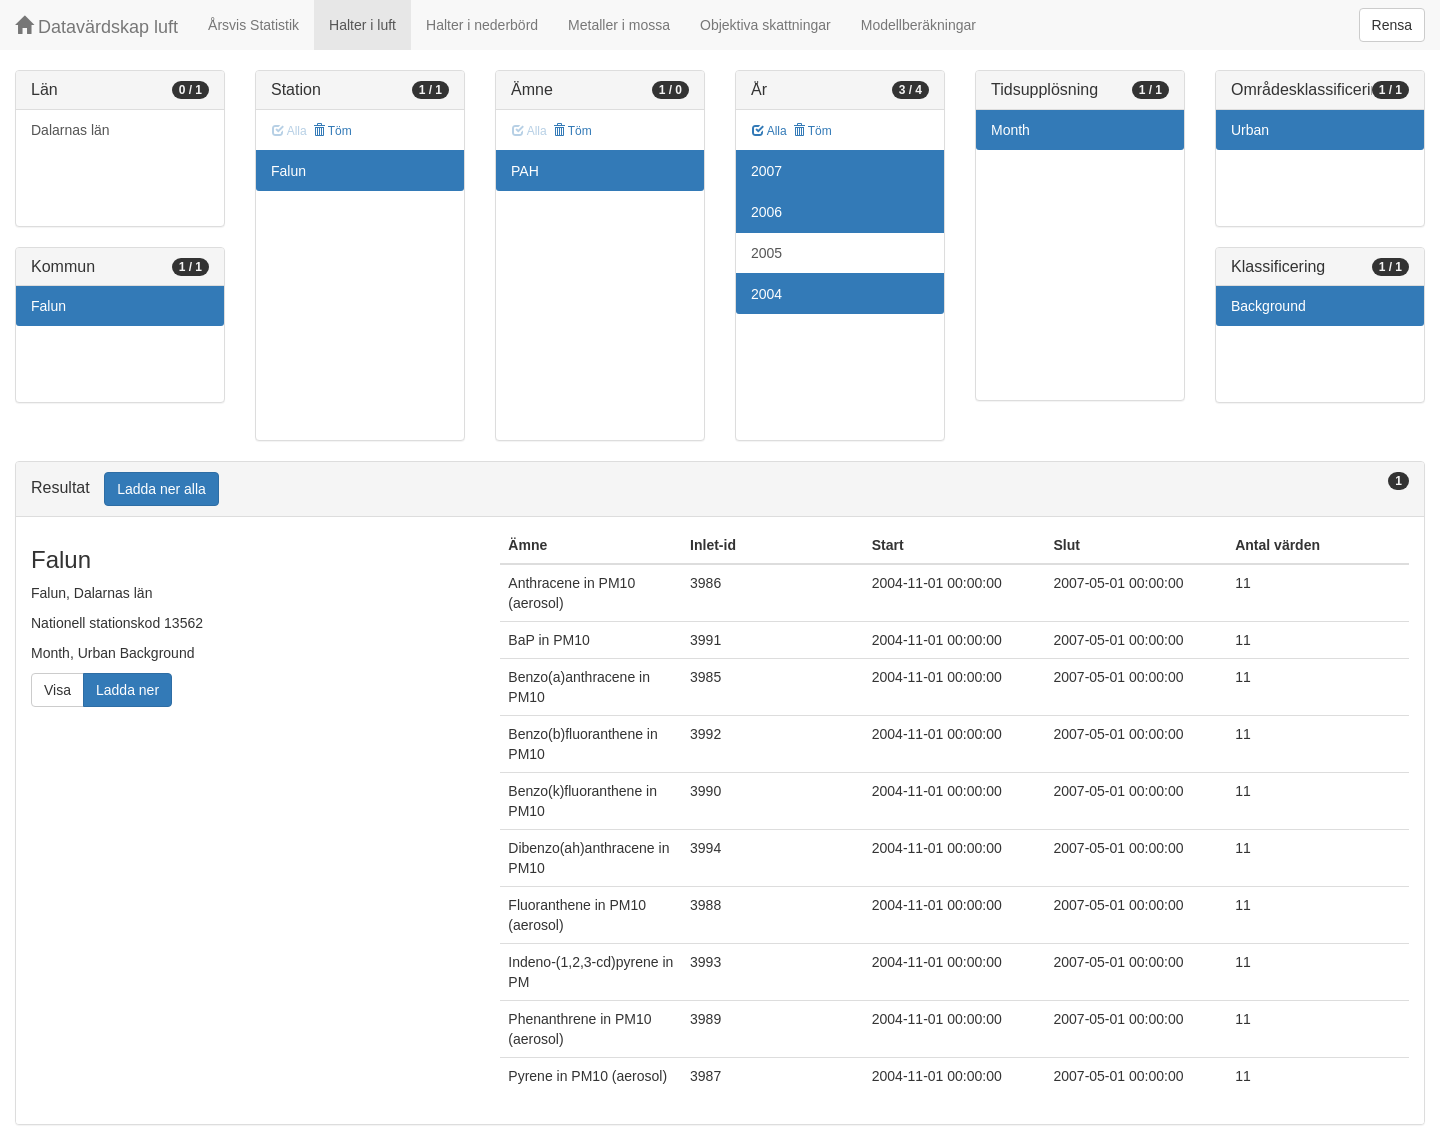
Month (1010, 130)
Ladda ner (127, 690)
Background (1268, 306)
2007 (766, 171)
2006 (766, 212)
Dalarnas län (70, 130)
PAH (525, 171)
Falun (48, 306)
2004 (766, 294)
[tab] (720, 489)
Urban (1250, 130)
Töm (332, 131)
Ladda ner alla (161, 489)
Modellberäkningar (918, 25)
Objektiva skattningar (765, 25)
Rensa (1392, 25)
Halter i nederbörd (482, 25)
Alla (769, 131)
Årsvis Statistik (253, 25)
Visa (57, 690)
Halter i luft (362, 25)
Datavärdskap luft (96, 26)
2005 (766, 253)
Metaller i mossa (619, 25)
